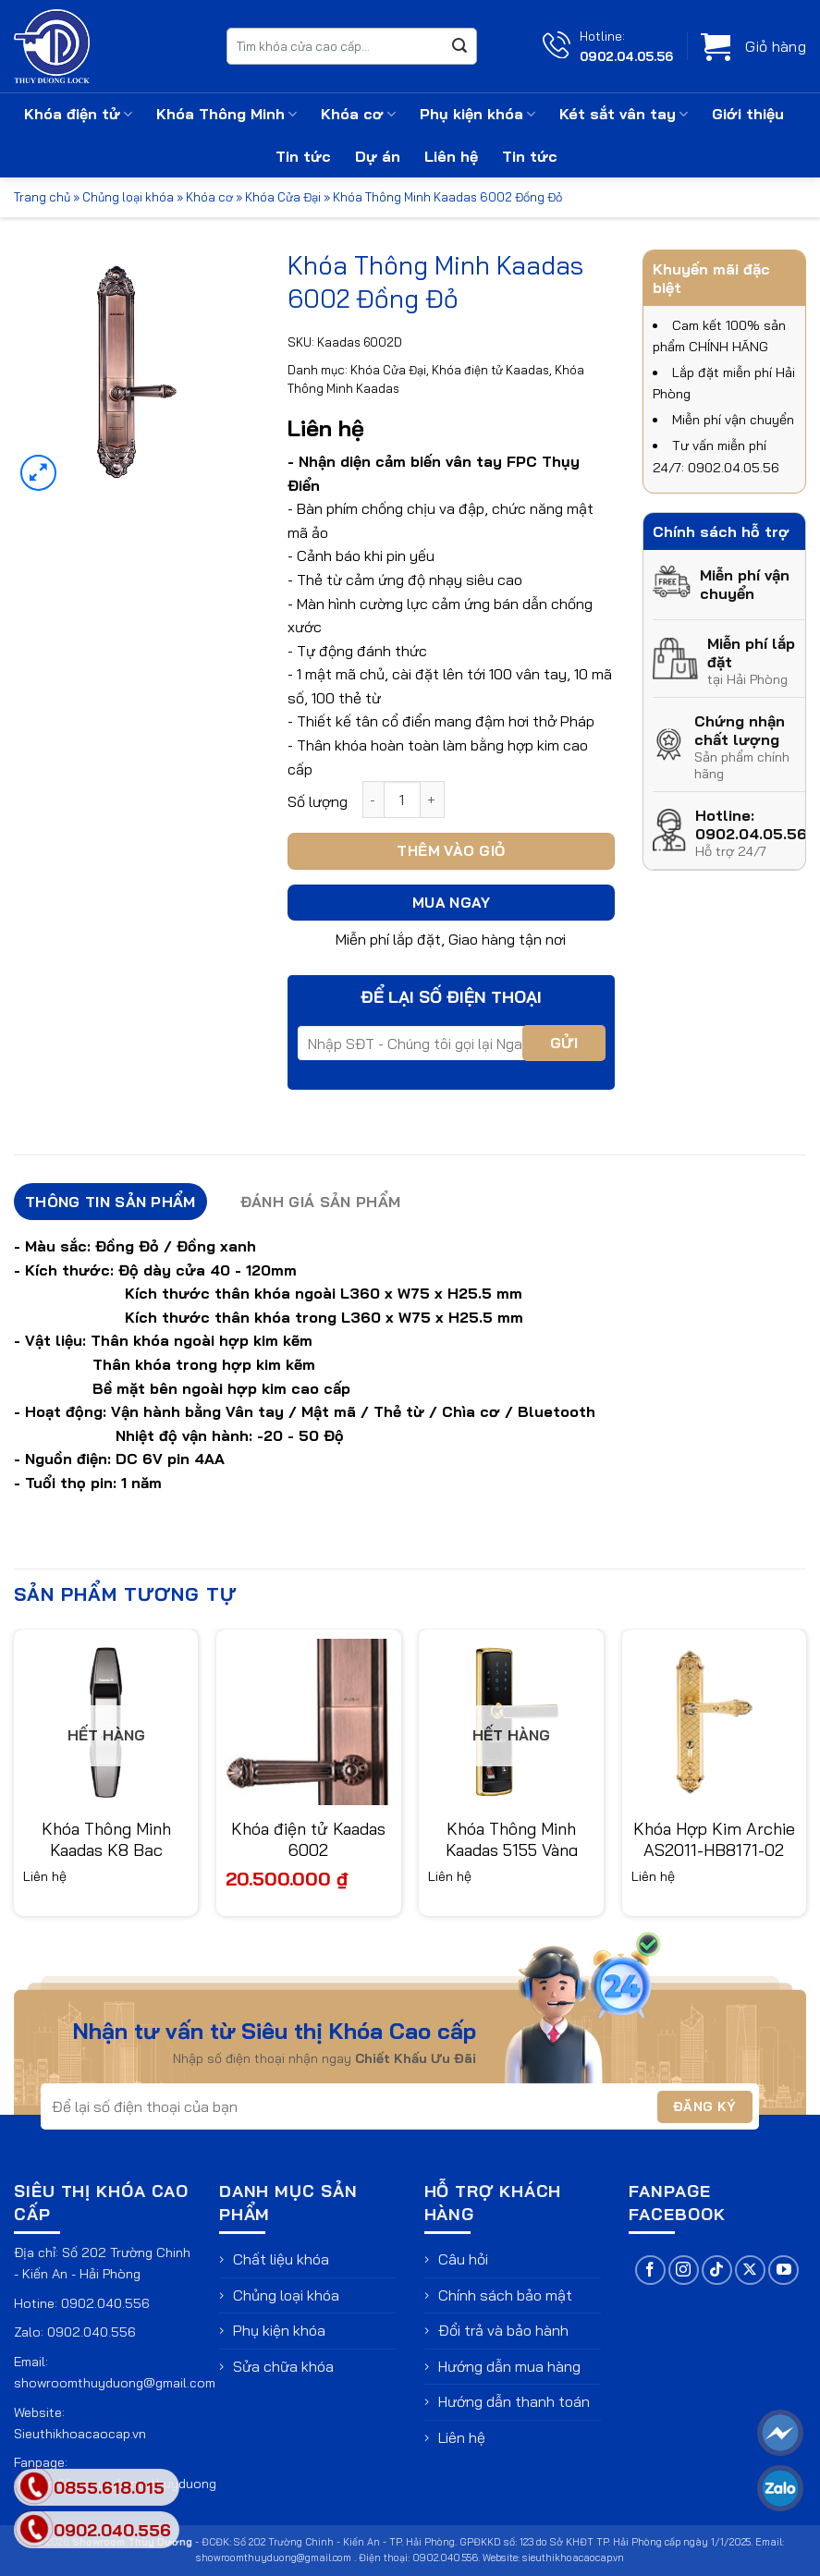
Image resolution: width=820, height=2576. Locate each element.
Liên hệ (451, 156)
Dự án (377, 156)
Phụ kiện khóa (477, 113)
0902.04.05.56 (626, 56)
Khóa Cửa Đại (283, 196)
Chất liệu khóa (281, 2259)
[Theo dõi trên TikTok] (717, 2270)
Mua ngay (451, 902)
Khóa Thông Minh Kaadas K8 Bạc (106, 1839)
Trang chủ (42, 196)
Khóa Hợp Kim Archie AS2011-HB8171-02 (714, 1839)
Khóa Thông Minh (226, 113)
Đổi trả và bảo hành (503, 2330)
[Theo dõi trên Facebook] (650, 2270)
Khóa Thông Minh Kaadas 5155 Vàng (512, 1839)
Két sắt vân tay (623, 113)
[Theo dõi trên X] (750, 2270)
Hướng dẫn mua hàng (509, 2366)
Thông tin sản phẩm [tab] (110, 1201)
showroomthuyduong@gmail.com (114, 2383)
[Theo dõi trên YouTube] (783, 2270)
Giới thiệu (748, 113)
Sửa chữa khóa (283, 2366)
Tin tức (303, 156)
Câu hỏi (463, 2259)
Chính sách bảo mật (505, 2295)
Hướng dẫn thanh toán (514, 2401)
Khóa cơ (358, 113)
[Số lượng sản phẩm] (402, 799)
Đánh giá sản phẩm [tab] (320, 1201)
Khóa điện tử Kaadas (490, 369)
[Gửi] (459, 46)
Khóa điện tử (78, 113)
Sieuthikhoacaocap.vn (80, 2433)
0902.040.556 (105, 2303)
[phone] (34, 2529)
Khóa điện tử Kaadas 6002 (308, 1839)
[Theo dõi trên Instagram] (683, 2270)
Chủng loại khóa (128, 196)
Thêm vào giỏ (451, 850)
